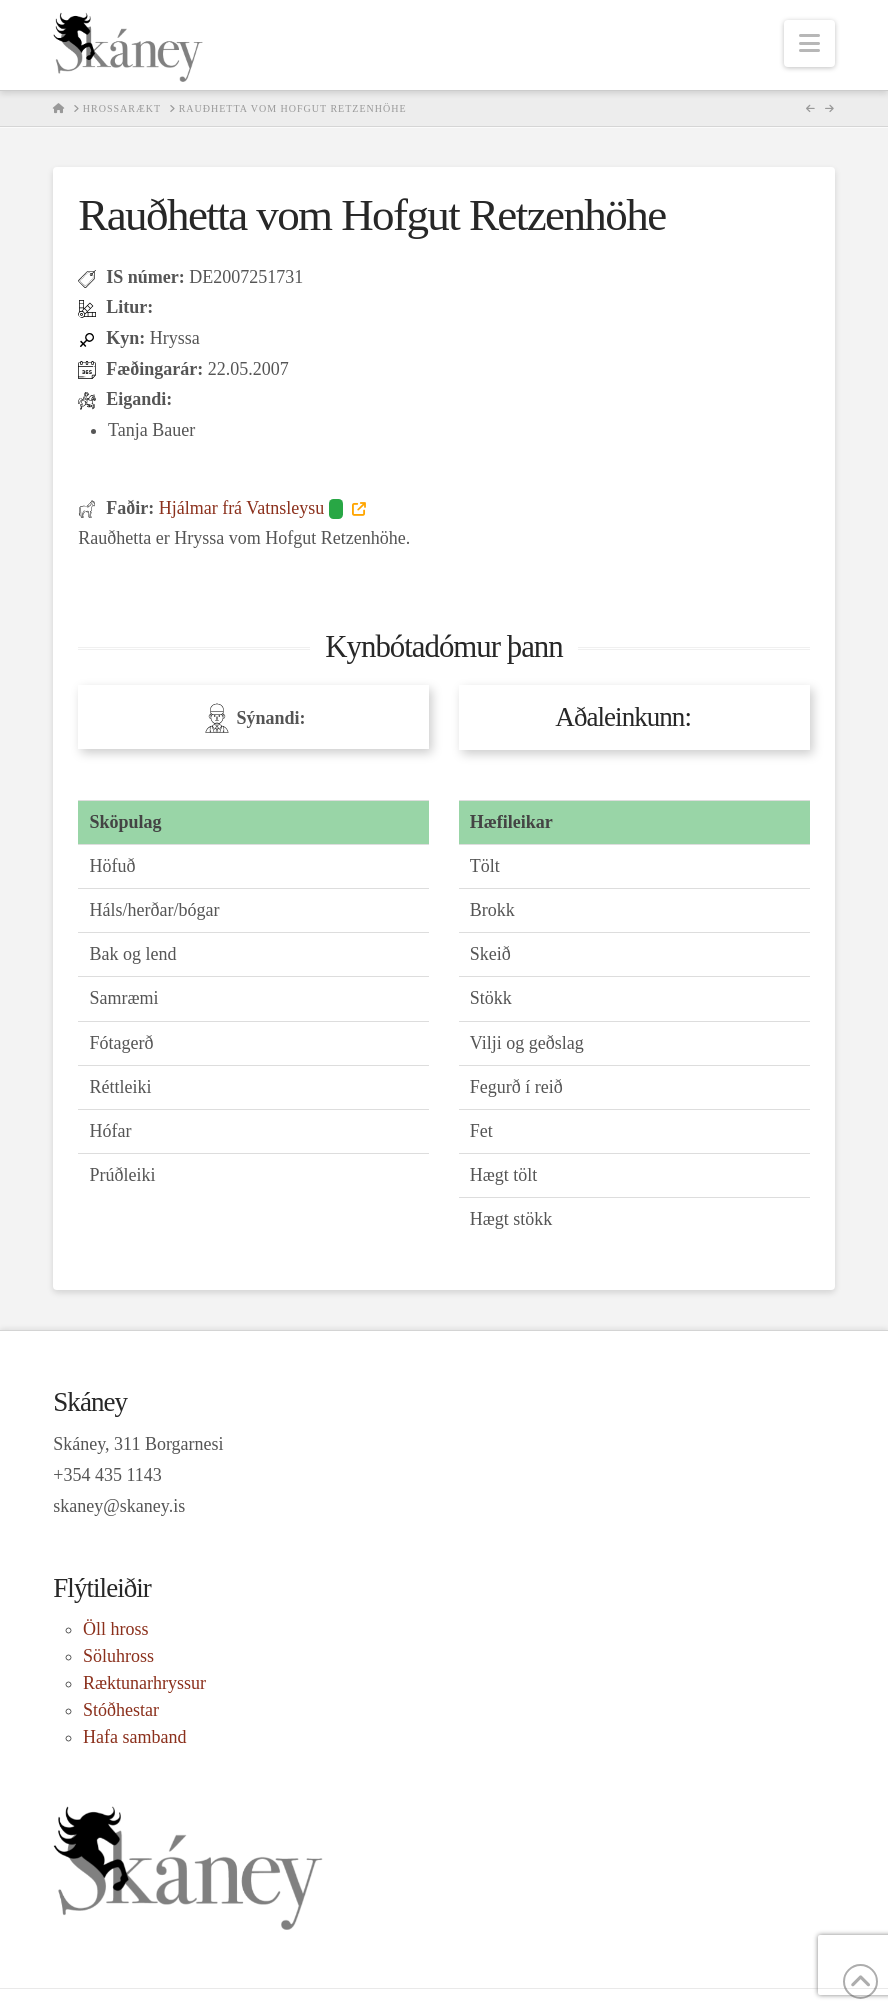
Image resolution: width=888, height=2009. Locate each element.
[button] (809, 43)
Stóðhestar (121, 1710)
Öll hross (116, 1629)
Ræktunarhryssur (144, 1683)
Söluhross (118, 1656)
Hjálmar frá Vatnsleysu (253, 508)
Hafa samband (134, 1737)
